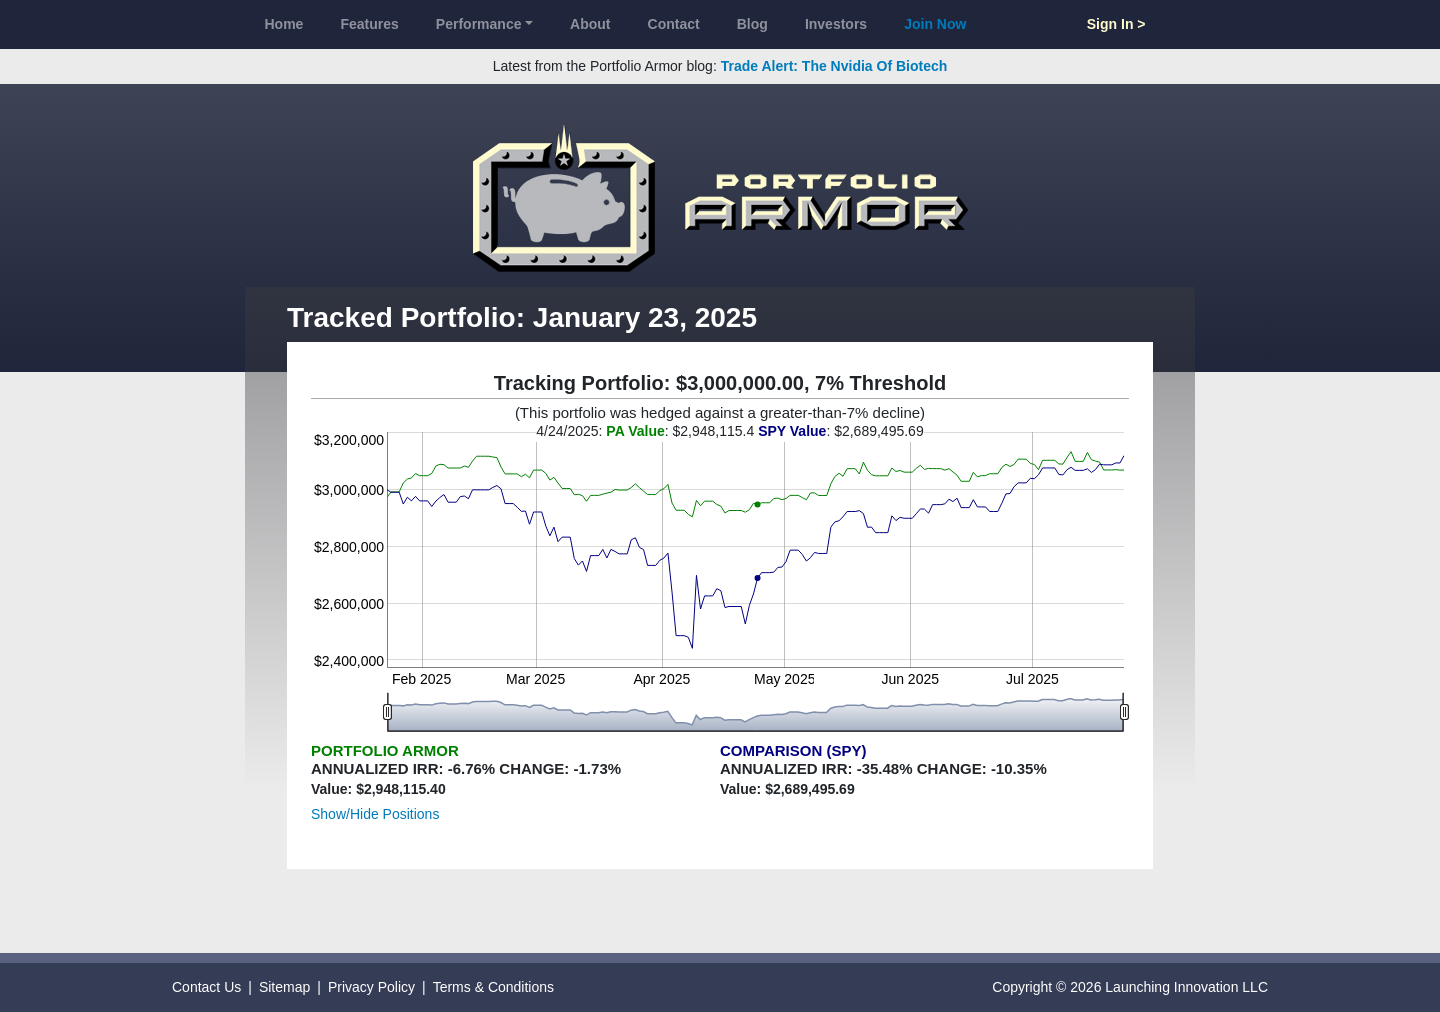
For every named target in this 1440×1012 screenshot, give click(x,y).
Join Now (935, 24)
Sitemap (284, 987)
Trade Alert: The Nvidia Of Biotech (834, 66)
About (590, 24)
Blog (752, 24)
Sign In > (1116, 24)
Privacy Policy (371, 987)
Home (284, 24)
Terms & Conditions (493, 987)
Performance (479, 24)
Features (369, 24)
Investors (836, 24)
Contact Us (206, 987)
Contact (674, 24)
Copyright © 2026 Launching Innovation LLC (1130, 987)
